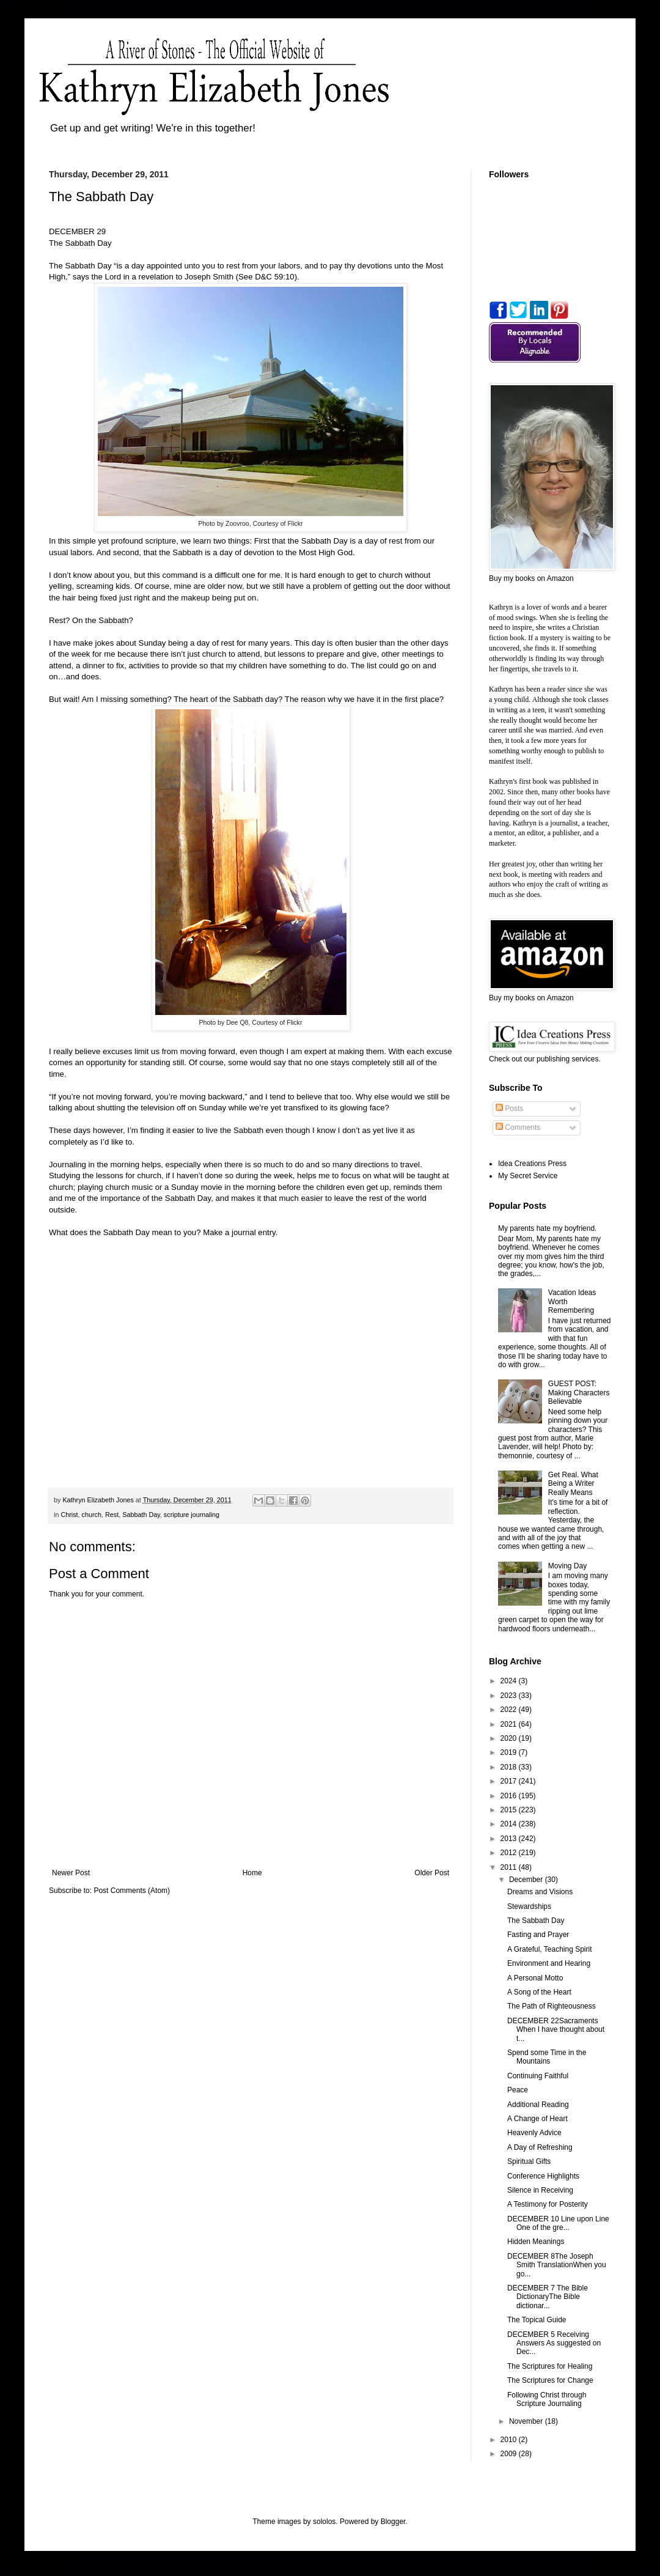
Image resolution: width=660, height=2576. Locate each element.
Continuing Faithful (537, 2076)
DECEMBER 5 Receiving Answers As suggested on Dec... (554, 2343)
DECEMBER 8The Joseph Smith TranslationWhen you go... (556, 2265)
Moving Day (567, 1566)
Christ (69, 1514)
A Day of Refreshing (540, 2147)
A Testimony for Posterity (547, 2204)
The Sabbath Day (535, 1920)
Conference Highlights (543, 2176)
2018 (510, 1767)
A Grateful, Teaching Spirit (549, 1949)
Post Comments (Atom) (132, 1890)
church (91, 1514)
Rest (112, 1514)
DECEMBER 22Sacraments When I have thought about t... (555, 2030)
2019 (510, 1752)
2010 (510, 2439)
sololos (324, 2521)
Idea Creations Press (532, 1163)
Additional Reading (538, 2104)
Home (252, 1873)
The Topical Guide (536, 2320)
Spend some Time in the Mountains (546, 2056)
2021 (510, 1724)
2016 (510, 1796)
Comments (518, 1127)
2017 (510, 1781)
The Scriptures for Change (550, 2380)
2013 (510, 1838)
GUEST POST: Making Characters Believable (579, 1392)
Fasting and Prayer (538, 1934)
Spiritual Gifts (529, 2161)
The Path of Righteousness (551, 2006)
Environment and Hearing (548, 1963)
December (527, 1879)
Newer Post (71, 1873)
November (527, 2421)
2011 (510, 1867)
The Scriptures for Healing (549, 2366)
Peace (517, 2090)
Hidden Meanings (535, 2241)
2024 (510, 1681)
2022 (510, 1709)
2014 (510, 1824)
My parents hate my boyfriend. (547, 1228)
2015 (510, 1810)
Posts (509, 1108)
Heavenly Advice (534, 2132)
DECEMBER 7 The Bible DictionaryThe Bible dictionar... (547, 2297)
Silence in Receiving (540, 2190)
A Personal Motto (535, 1978)
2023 (510, 1695)
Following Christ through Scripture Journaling (546, 2399)
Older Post (431, 1873)
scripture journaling (191, 1514)
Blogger (393, 2521)
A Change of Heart (537, 2118)
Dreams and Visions (540, 1892)
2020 (510, 1738)
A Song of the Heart (539, 1992)
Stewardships (529, 1906)
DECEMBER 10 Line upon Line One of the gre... (558, 2223)
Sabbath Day (141, 1514)
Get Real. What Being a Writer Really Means (573, 1484)
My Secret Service (527, 1176)
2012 (510, 1852)
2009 (510, 2453)
